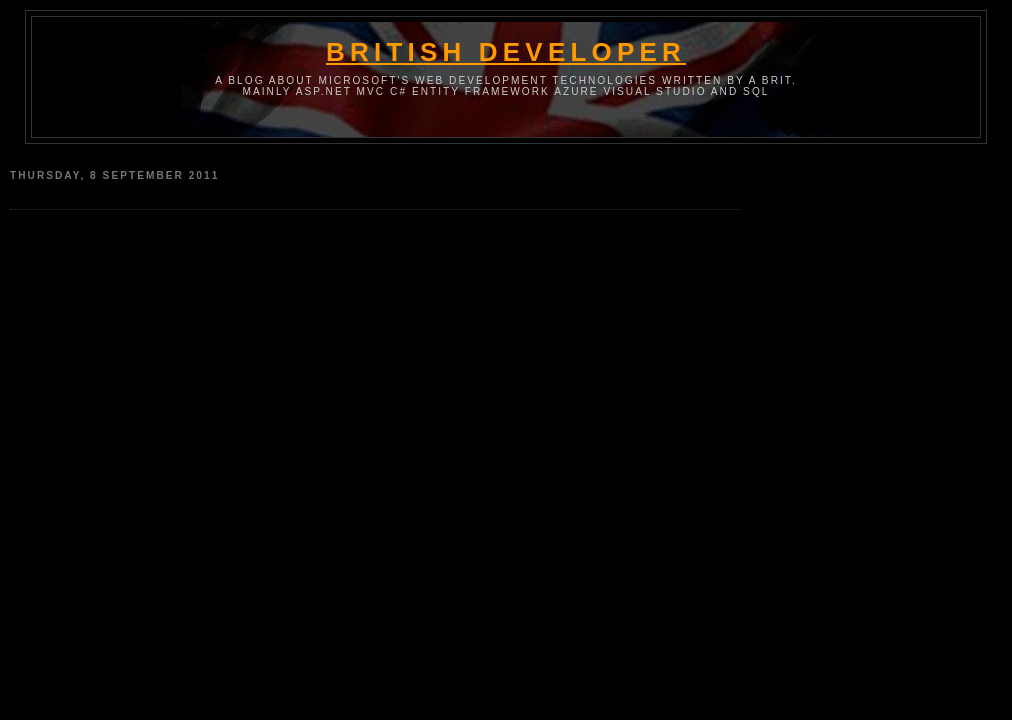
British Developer (506, 52)
